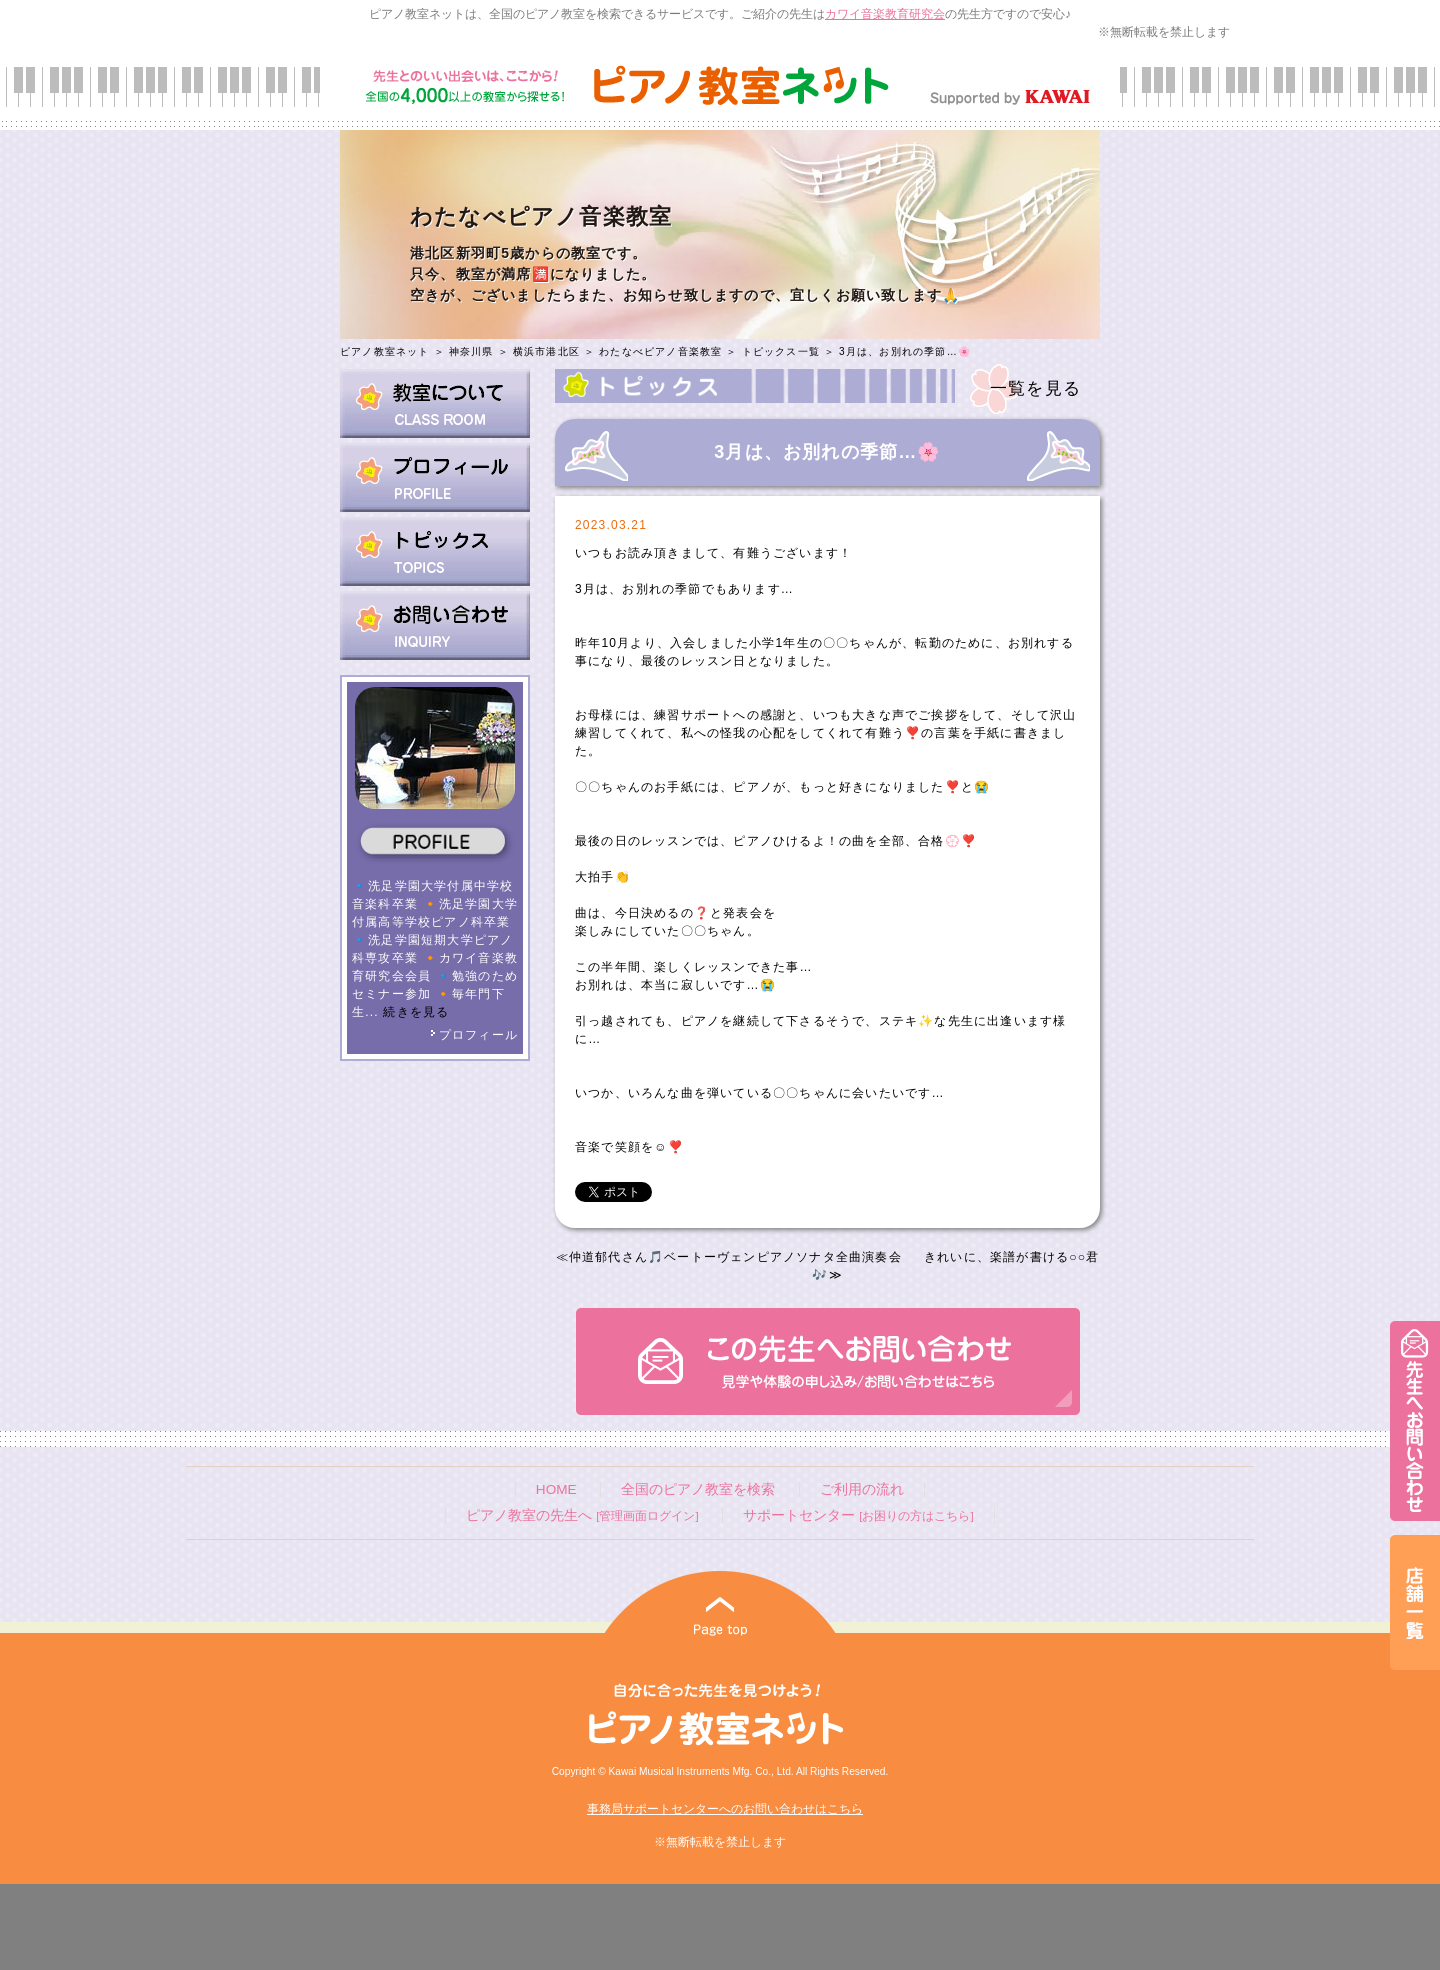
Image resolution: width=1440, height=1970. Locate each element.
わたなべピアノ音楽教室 (660, 351)
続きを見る (416, 1012)
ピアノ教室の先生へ (582, 1515)
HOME (556, 1489)
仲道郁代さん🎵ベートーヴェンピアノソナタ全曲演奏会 (735, 1257)
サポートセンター (858, 1515)
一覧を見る (1035, 388)
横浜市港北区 (546, 351)
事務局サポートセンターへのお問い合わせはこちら (725, 1809)
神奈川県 (471, 351)
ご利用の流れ (862, 1489)
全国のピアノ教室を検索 (698, 1489)
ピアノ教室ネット (385, 351)
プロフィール (474, 1035)
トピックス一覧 (781, 351)
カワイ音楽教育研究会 (885, 14)
